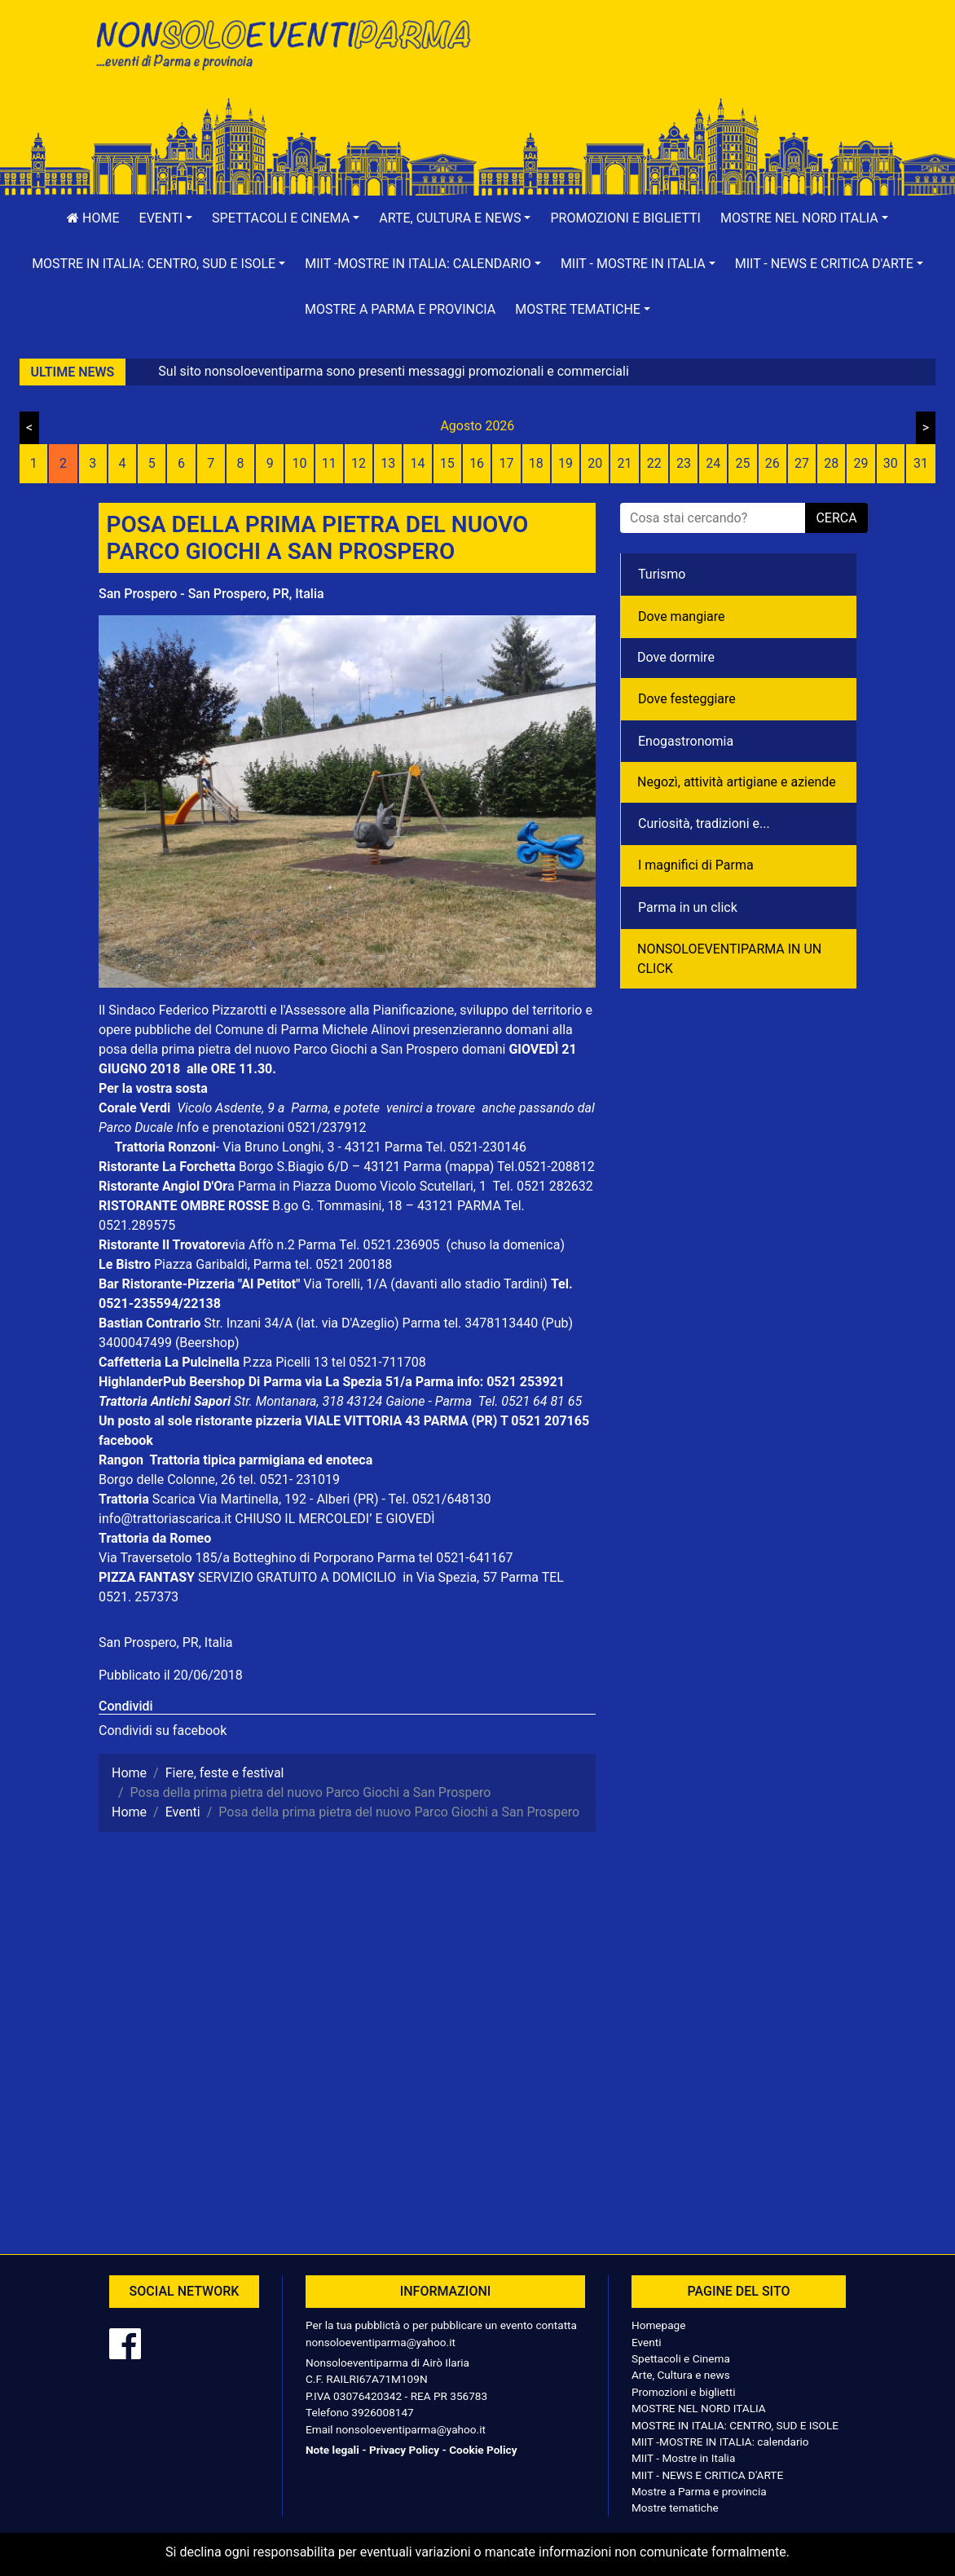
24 (713, 463)
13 (388, 463)
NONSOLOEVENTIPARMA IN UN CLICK (729, 958)
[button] (166, 218)
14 (418, 463)
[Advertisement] (673, 66)
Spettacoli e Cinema (681, 2358)
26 (772, 463)
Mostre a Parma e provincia (400, 309)
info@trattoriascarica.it (165, 1518)
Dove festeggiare (687, 699)
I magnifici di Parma (696, 865)
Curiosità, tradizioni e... (704, 823)
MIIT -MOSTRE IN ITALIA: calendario (720, 2441)
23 (683, 463)
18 (536, 463)
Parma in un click (687, 907)
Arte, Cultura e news (681, 2374)
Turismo (661, 574)
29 (861, 463)
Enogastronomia (685, 741)
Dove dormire (676, 657)
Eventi (647, 2342)
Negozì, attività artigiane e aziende (736, 782)
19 (565, 463)
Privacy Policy (404, 2449)
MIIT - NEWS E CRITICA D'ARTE (707, 2474)
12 (358, 463)
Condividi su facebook (163, 1730)
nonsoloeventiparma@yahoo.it (380, 2342)
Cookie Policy (483, 2449)
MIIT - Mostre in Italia (683, 2457)
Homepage (658, 2325)
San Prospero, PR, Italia (166, 1642)
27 (801, 463)
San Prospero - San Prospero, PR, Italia (211, 593)
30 (890, 463)
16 (476, 463)
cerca (836, 518)
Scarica (175, 1499)
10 (300, 463)
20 (595, 463)
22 (654, 463)
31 (920, 463)
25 (743, 463)
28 (831, 463)
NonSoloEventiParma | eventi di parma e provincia (282, 47)
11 (329, 463)
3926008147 (382, 2412)
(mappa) (471, 1166)
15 (447, 463)
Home (93, 218)
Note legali (332, 2449)
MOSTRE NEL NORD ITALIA (699, 2408)
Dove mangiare (681, 616)
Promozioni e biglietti (625, 218)
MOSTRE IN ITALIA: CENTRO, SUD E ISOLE (735, 2425)
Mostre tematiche (675, 2507)
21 (624, 463)
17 (506, 463)
